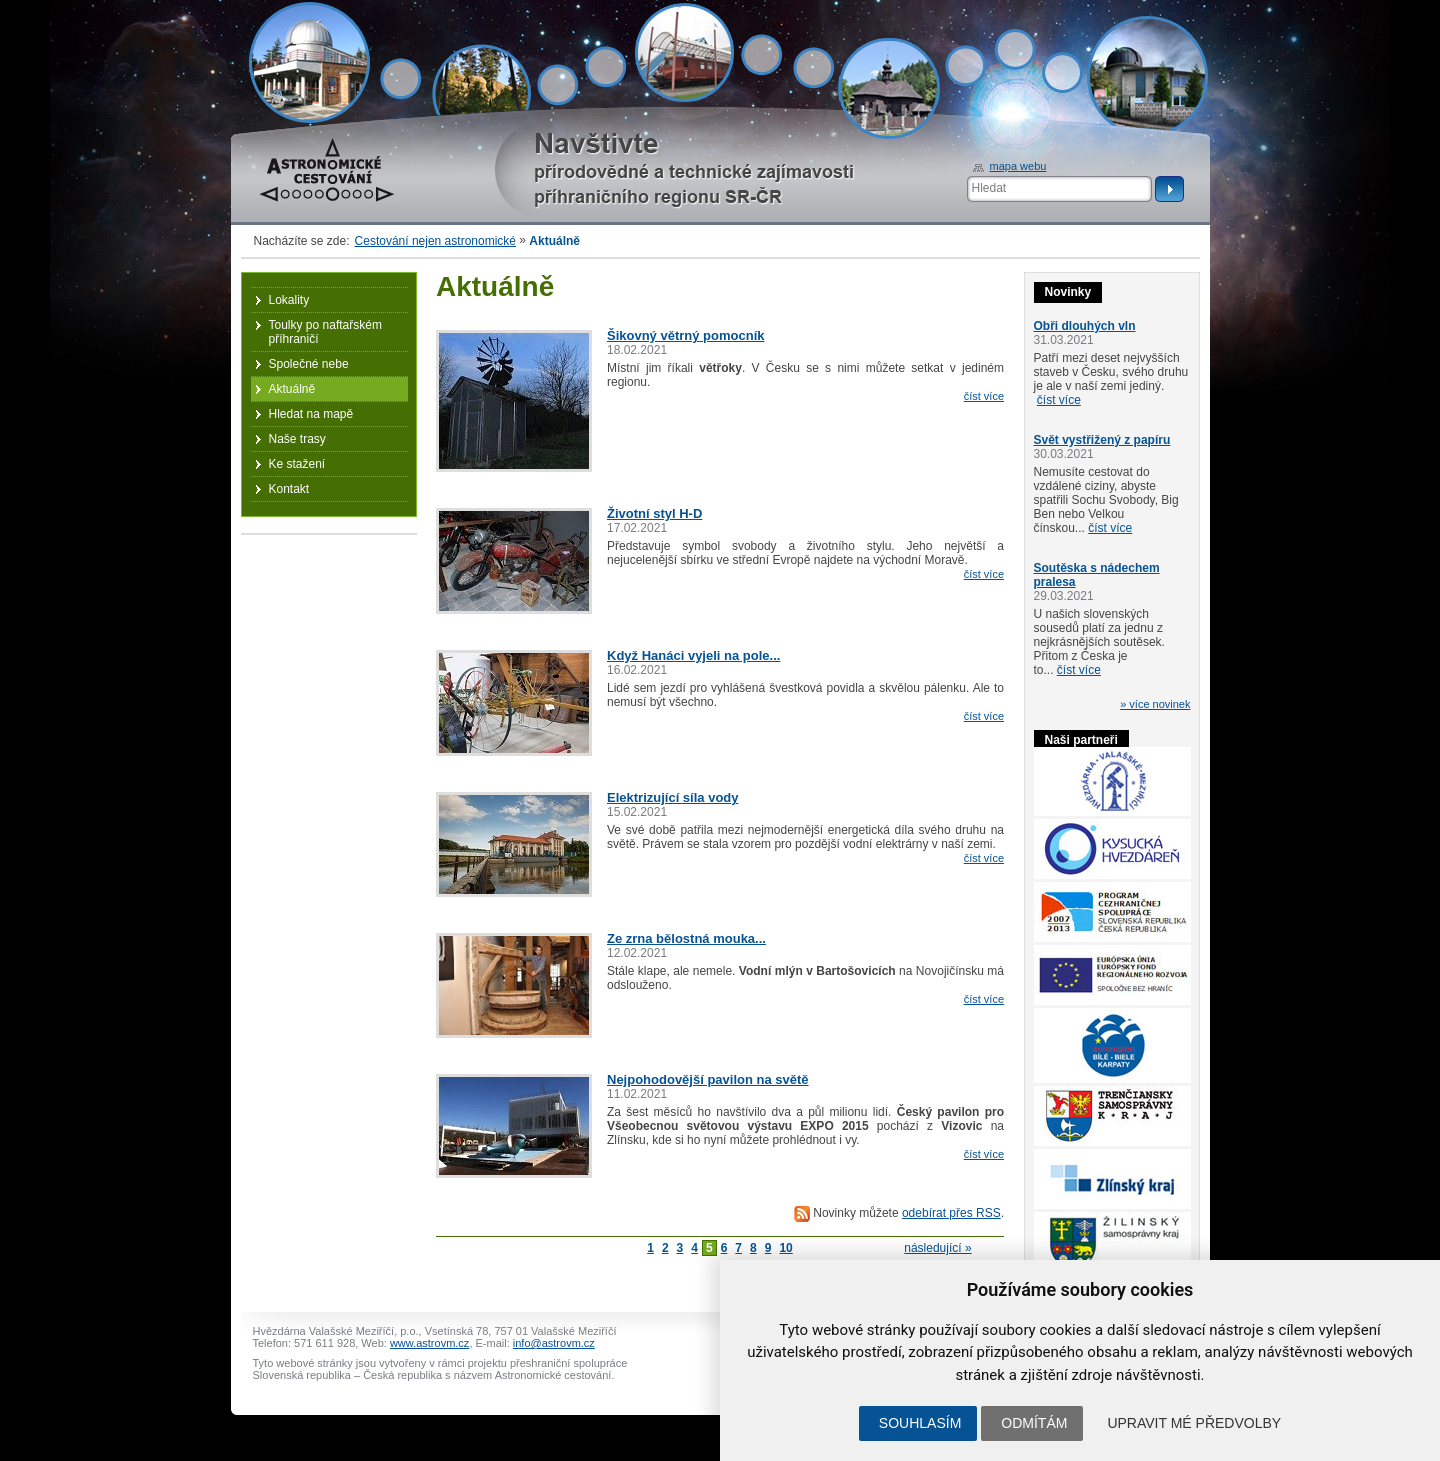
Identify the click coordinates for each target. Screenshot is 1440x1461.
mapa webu (1018, 166)
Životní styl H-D (654, 513)
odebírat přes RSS (951, 1213)
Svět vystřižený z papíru (1102, 440)
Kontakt (289, 489)
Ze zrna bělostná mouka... (686, 938)
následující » (937, 1248)
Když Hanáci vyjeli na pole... (693, 655)
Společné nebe (309, 364)
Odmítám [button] (1034, 1423)
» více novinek (1155, 704)
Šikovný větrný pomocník (686, 335)
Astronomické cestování (327, 170)
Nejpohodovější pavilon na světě (708, 1079)
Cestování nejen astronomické (435, 241)
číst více (984, 396)
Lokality (289, 300)
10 (785, 1248)
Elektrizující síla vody (673, 797)
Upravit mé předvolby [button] (1194, 1423)
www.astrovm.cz (429, 1343)
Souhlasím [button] (920, 1423)
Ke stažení (297, 464)
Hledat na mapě (311, 414)
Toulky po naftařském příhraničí (325, 332)
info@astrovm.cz (554, 1343)
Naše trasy (297, 439)
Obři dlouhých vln (1085, 326)
